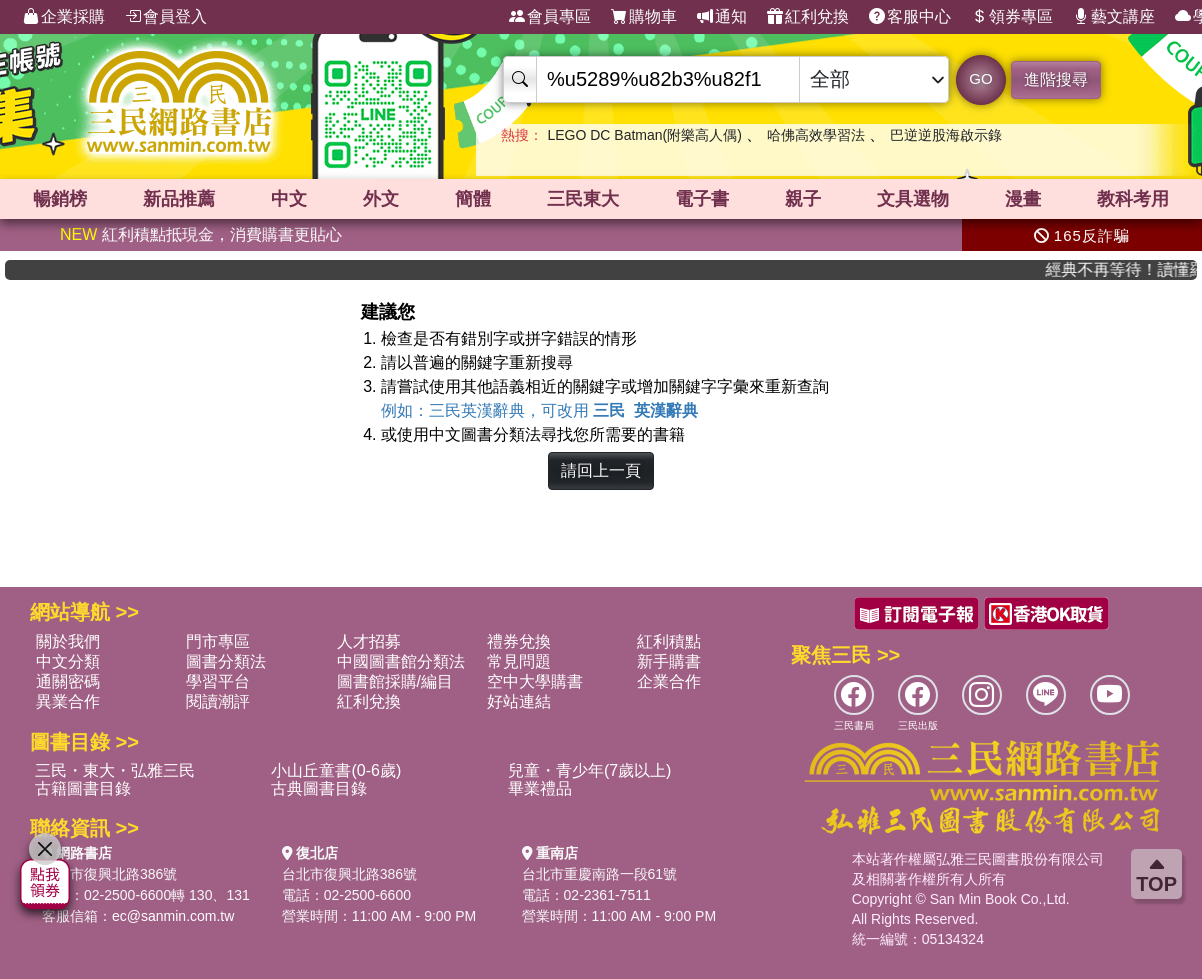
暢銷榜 (60, 199)
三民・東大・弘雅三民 (115, 770)
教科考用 (1133, 199)
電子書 (702, 199)
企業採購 (64, 17)
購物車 (644, 17)
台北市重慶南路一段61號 (600, 874)
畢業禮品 (540, 788)
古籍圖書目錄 (83, 788)
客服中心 (910, 17)
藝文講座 (1114, 17)
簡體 (473, 199)
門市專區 (218, 641)
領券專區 (1012, 17)
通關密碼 (68, 681)
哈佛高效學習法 (816, 135)
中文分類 (68, 661)
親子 (803, 199)
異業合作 (68, 701)
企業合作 (669, 681)
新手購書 (669, 661)
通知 (722, 17)
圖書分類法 (226, 661)
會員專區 (550, 17)
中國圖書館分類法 (401, 661)
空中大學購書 (535, 681)
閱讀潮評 (218, 701)
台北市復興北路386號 (109, 874)
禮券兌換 (519, 641)
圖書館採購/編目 (395, 681)
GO (980, 78)
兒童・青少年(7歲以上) (590, 770)
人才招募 (369, 641)
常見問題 (519, 661)
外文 (381, 199)
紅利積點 (669, 641)
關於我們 (68, 641)
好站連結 (519, 701)
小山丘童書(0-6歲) (336, 770)
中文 (289, 199)
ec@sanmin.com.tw (173, 916)
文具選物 (913, 199)
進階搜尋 (1056, 79)
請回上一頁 (601, 470)
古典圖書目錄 (319, 788)
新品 (179, 199)
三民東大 (583, 199)
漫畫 (1023, 199)
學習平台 (218, 681)
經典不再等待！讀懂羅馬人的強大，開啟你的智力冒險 (1133, 269)
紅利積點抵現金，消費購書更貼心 (201, 234)
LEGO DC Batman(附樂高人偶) (644, 135)
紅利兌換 (808, 17)
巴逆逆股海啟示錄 (946, 135)
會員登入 (166, 17)
